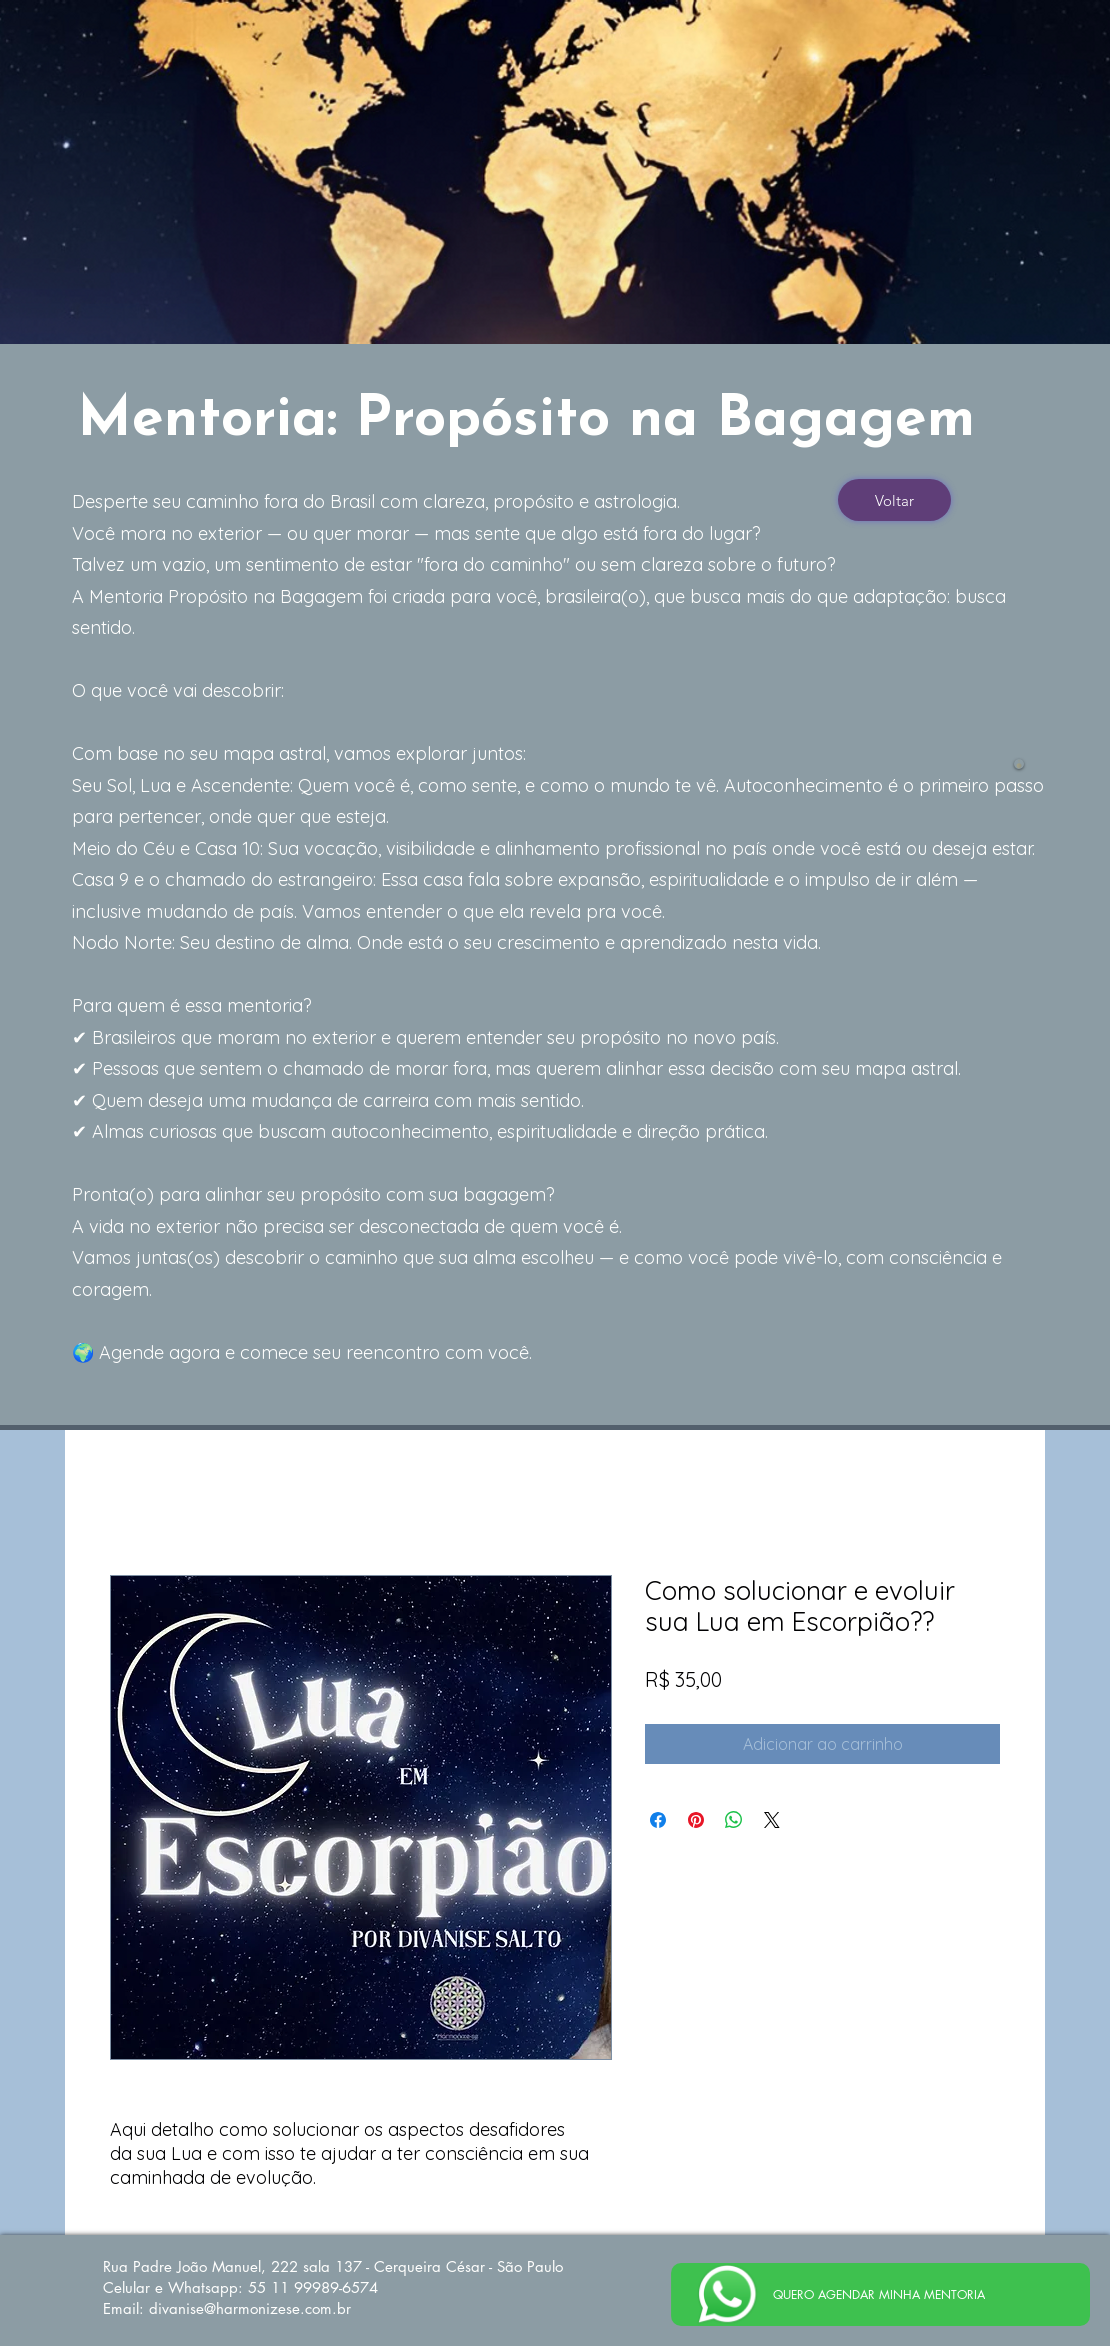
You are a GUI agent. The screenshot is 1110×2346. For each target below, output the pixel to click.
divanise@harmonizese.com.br (250, 2308)
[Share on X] (772, 1820)
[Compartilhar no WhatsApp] (734, 1820)
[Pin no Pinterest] (696, 1820)
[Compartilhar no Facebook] (658, 1820)
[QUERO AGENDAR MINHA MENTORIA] (880, 2294)
